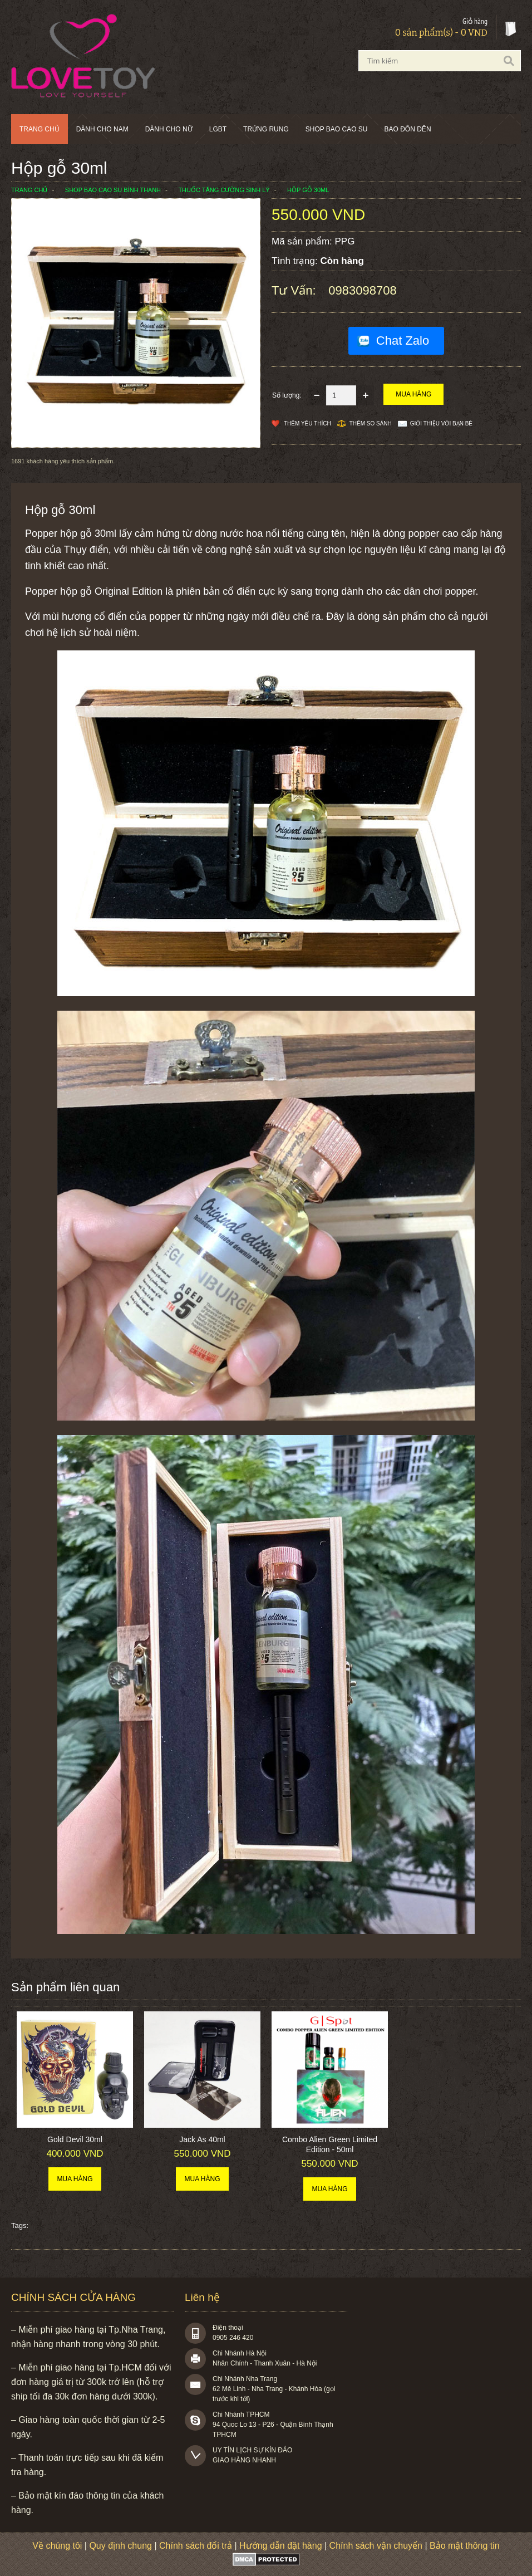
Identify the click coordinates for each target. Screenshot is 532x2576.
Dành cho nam (102, 129)
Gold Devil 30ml (74, 2139)
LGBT (217, 129)
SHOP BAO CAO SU (337, 129)
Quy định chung (120, 2545)
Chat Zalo (402, 340)
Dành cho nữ (169, 129)
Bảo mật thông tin (465, 2545)
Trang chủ (39, 129)
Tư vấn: (295, 290)
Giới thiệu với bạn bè (441, 423)
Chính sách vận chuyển (375, 2545)
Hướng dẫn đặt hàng (280, 2545)
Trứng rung (266, 129)
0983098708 (362, 290)
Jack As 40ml (202, 2139)
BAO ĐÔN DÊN (408, 129)
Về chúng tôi (57, 2545)
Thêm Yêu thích (307, 423)
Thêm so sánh (370, 423)
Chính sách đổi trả (195, 2545)
